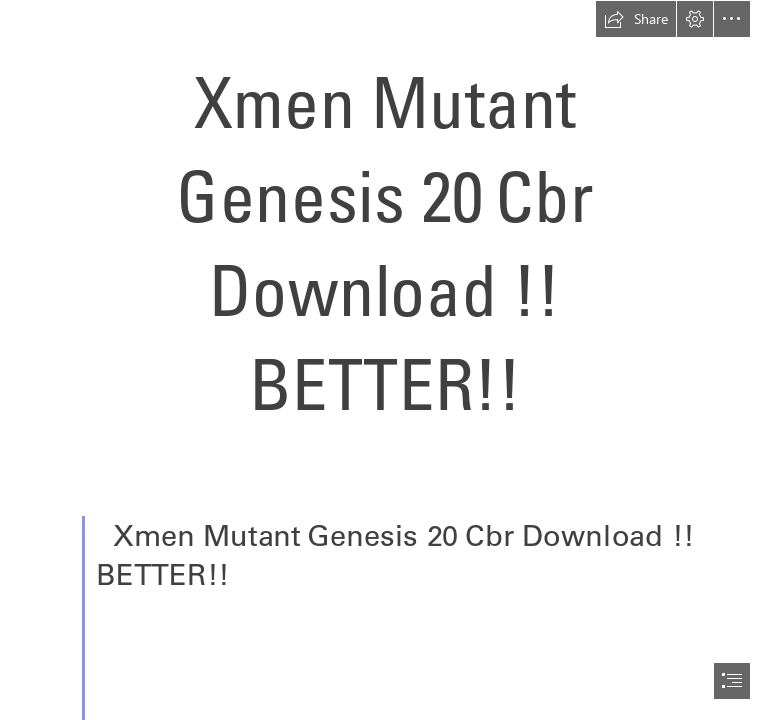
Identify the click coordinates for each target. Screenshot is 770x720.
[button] (636, 19)
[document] (385, 360)
